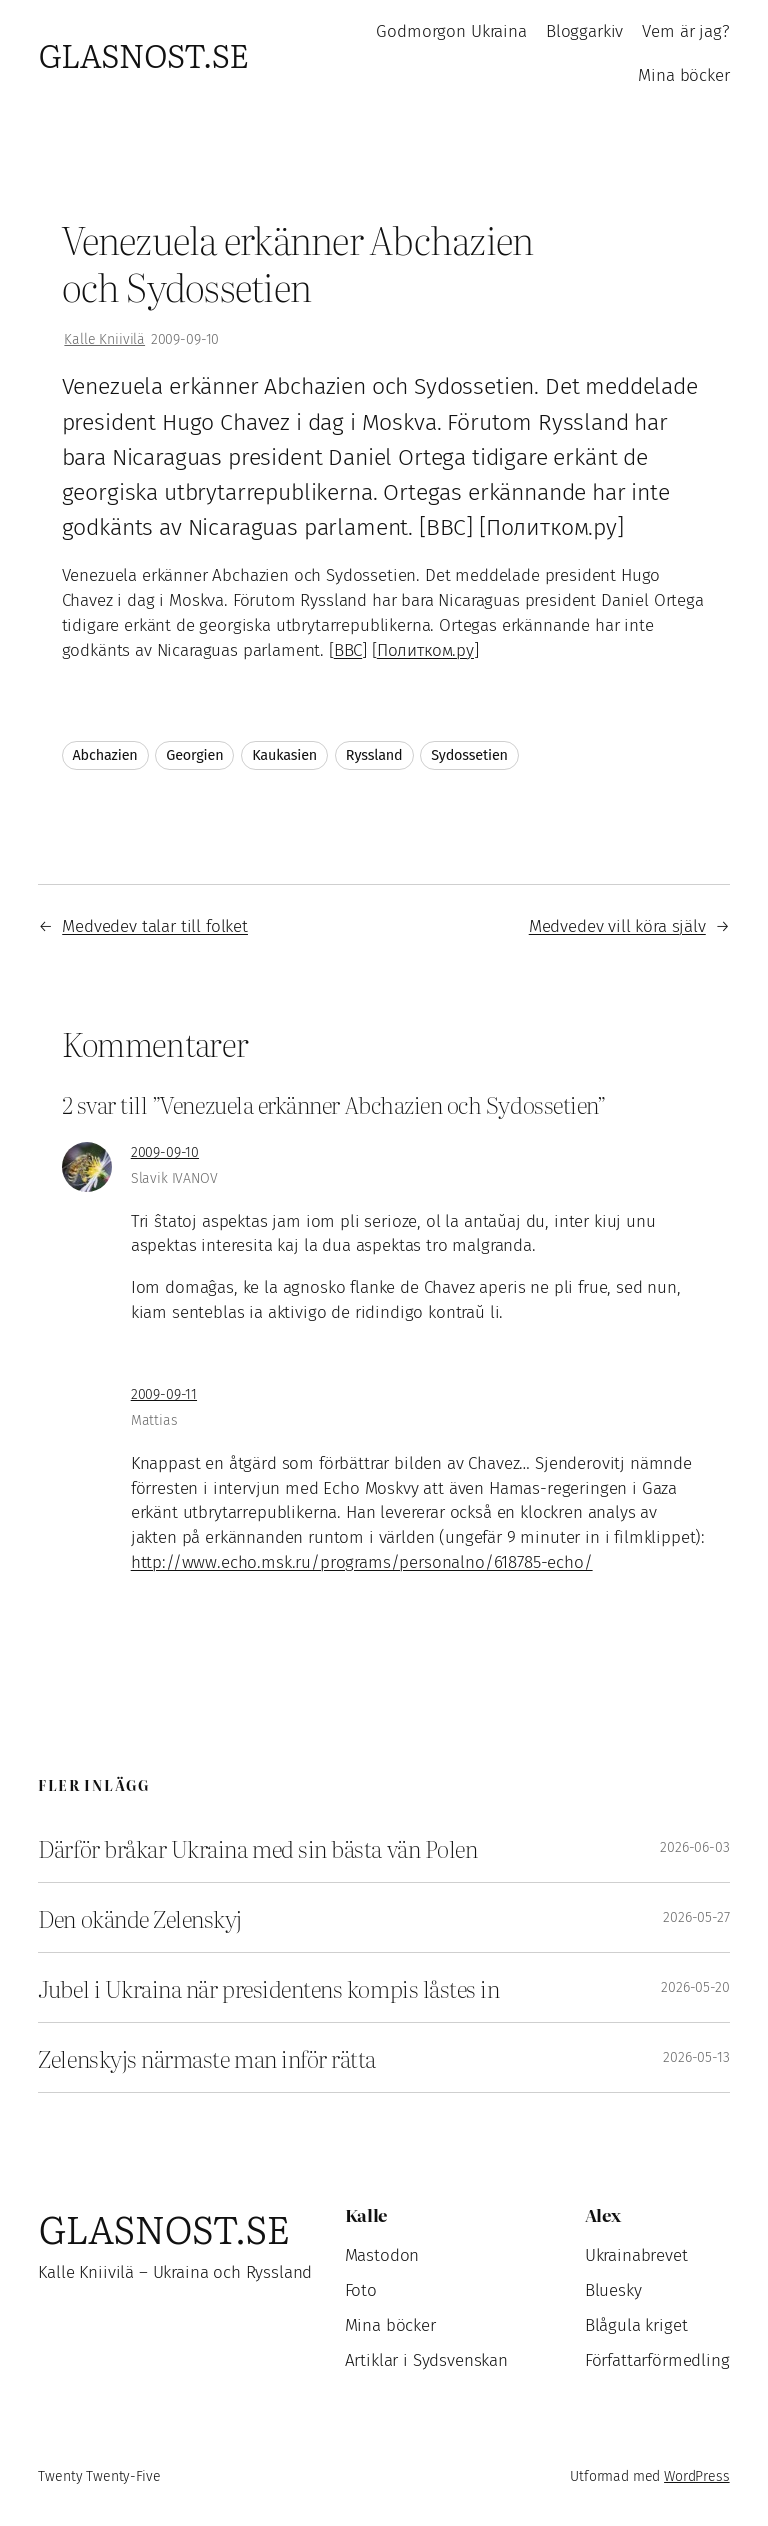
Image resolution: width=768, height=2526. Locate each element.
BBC (348, 650)
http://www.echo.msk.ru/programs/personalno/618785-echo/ (362, 1562)
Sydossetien (469, 755)
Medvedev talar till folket (155, 926)
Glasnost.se (143, 54)
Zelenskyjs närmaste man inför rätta (207, 2057)
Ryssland (374, 755)
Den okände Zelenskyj (140, 1917)
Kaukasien (284, 755)
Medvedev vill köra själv (617, 926)
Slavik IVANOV (174, 1178)
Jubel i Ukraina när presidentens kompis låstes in (268, 1987)
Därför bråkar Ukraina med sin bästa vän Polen (257, 1847)
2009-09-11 (164, 1394)
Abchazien (105, 755)
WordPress (697, 2476)
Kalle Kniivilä (104, 339)
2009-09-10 (165, 1152)
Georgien (194, 755)
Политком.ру (425, 650)
